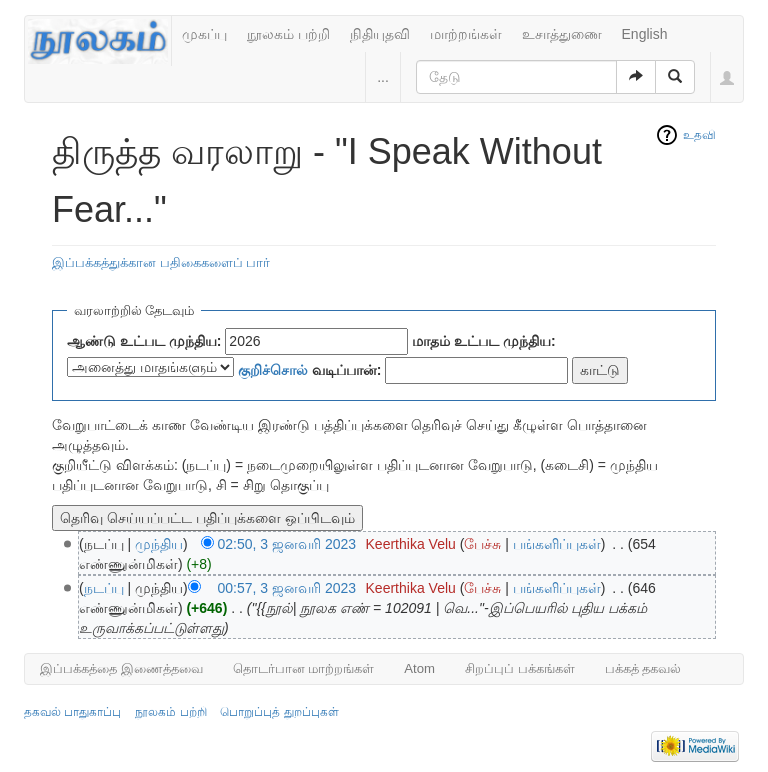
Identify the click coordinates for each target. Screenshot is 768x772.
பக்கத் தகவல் (643, 668)
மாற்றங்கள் (466, 34)
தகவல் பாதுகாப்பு (72, 712)
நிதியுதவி (380, 34)
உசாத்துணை (562, 34)
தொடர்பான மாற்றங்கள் (304, 668)
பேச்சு (482, 544)
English (645, 34)
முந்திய (159, 544)
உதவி (699, 135)
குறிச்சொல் (273, 370)
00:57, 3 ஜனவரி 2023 (287, 588)
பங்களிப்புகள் (557, 544)
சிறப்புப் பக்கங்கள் (520, 668)
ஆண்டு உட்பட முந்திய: (144, 341)
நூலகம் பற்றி (288, 34)
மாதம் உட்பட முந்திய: (483, 341)
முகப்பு (204, 34)
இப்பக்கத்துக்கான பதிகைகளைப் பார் (161, 262)
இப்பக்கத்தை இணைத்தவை (121, 668)
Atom (419, 668)
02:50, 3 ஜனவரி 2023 (287, 544)
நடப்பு (104, 588)
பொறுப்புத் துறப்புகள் (279, 712)
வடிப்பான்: (310, 370)
